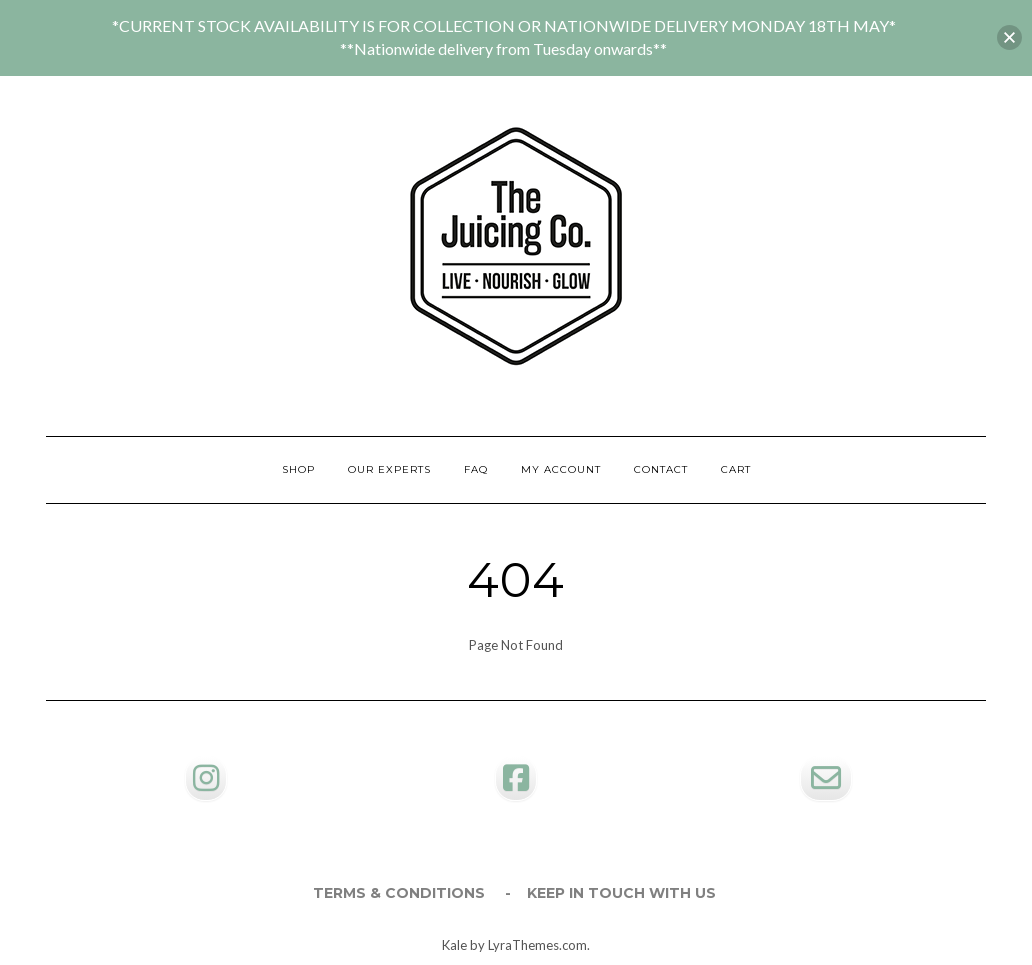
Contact (661, 469)
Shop (298, 469)
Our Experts (389, 469)
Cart (736, 469)
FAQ (476, 469)
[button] (1009, 37)
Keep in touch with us (621, 893)
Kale (454, 945)
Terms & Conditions (399, 893)
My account (561, 469)
